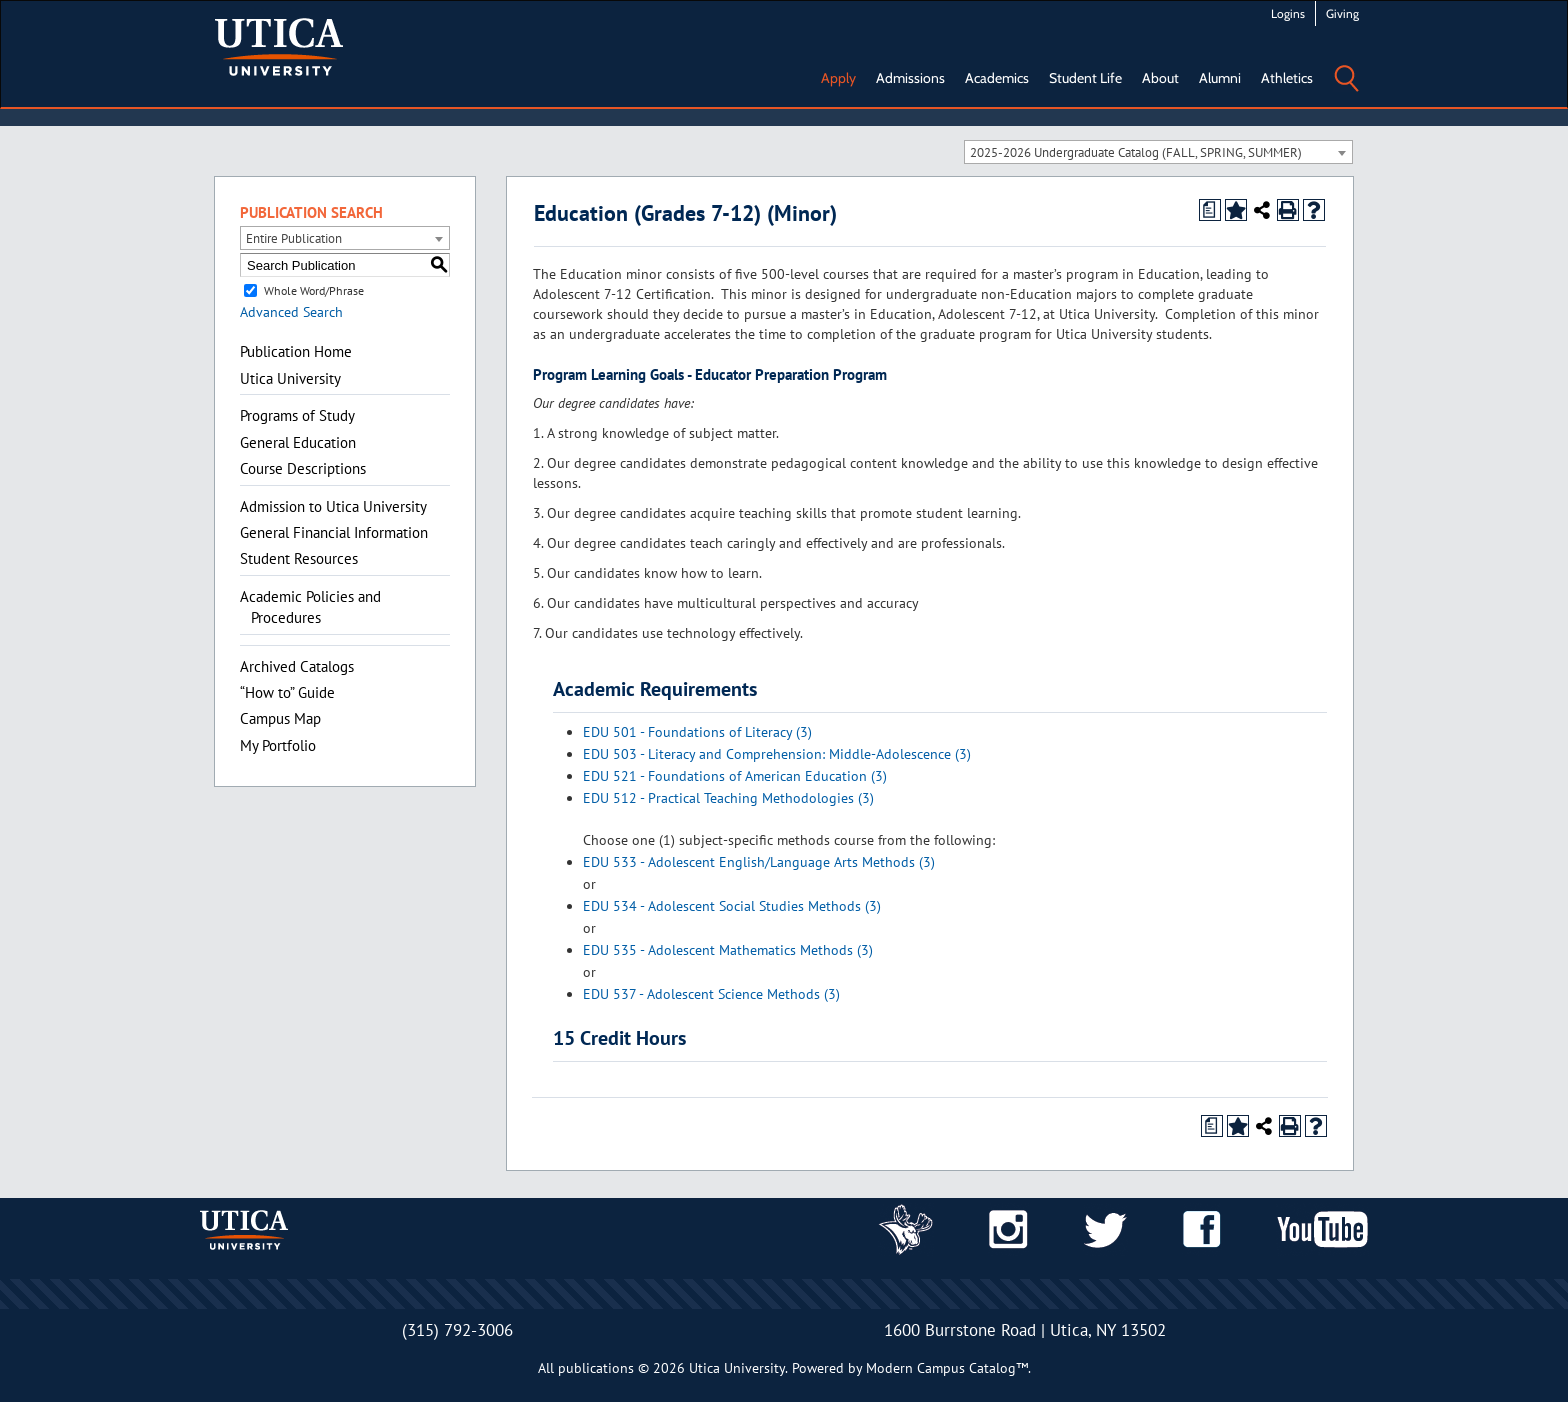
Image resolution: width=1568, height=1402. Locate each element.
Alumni (1220, 78)
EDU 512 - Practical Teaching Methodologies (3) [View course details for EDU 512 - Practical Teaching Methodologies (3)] (728, 798)
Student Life (1085, 78)
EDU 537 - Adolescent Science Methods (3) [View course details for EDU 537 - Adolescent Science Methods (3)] (711, 994)
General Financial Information (334, 532)
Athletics (1287, 78)
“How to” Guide (287, 692)
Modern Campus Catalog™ (947, 1368)
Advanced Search (291, 312)
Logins (1288, 13)
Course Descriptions (303, 468)
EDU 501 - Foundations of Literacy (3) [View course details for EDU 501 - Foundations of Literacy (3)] (697, 732)
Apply (838, 78)
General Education (298, 442)
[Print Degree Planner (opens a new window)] (1210, 210)
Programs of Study (297, 415)
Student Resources (299, 558)
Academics (997, 78)
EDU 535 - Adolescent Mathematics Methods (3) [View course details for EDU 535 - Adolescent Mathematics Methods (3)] (728, 950)
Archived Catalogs (297, 666)
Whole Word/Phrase (314, 290)
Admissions (910, 78)
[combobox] (1158, 152)
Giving (1342, 13)
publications (596, 1368)
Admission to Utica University (333, 506)
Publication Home (296, 351)
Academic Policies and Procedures (310, 607)
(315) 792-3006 (457, 1330)
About (1160, 78)
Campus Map (280, 718)
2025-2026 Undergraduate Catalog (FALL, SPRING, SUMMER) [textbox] (1136, 152)
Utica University (290, 378)
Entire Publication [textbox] (294, 238)
